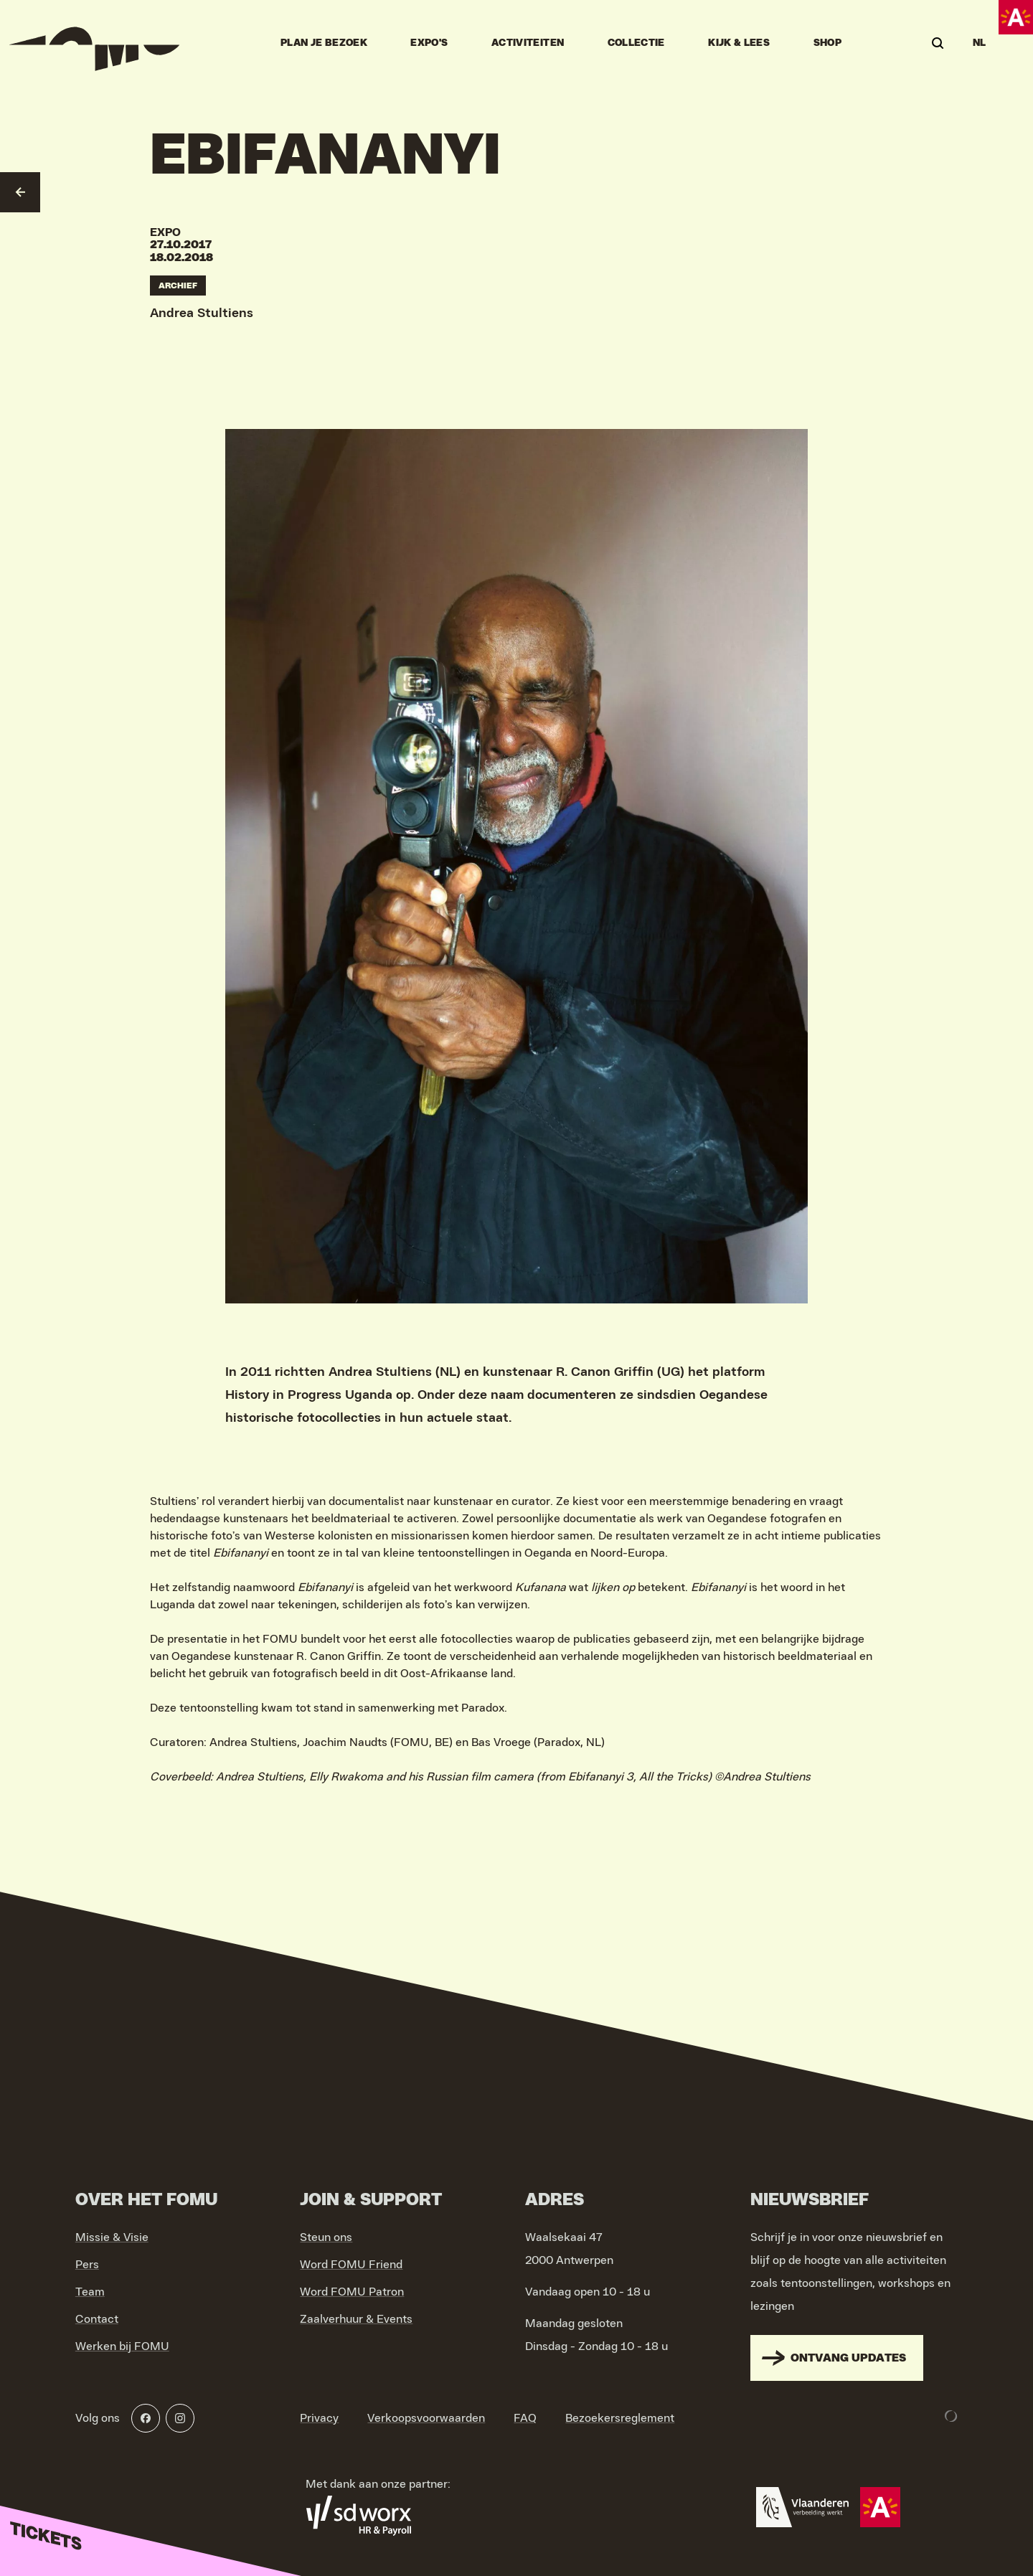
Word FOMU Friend (351, 2264)
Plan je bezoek (323, 43)
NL (979, 43)
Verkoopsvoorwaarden (426, 2418)
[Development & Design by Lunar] (951, 2416)
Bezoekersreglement (619, 2418)
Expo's (429, 43)
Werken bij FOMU (122, 2346)
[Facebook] (145, 2418)
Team (90, 2292)
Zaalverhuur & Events (356, 2319)
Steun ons (326, 2237)
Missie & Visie (111, 2237)
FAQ (525, 2418)
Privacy (319, 2418)
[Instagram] (180, 2418)
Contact (96, 2319)
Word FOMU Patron (352, 2292)
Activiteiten (527, 43)
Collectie (636, 43)
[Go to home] (95, 43)
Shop (827, 43)
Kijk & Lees (739, 43)
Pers (87, 2264)
